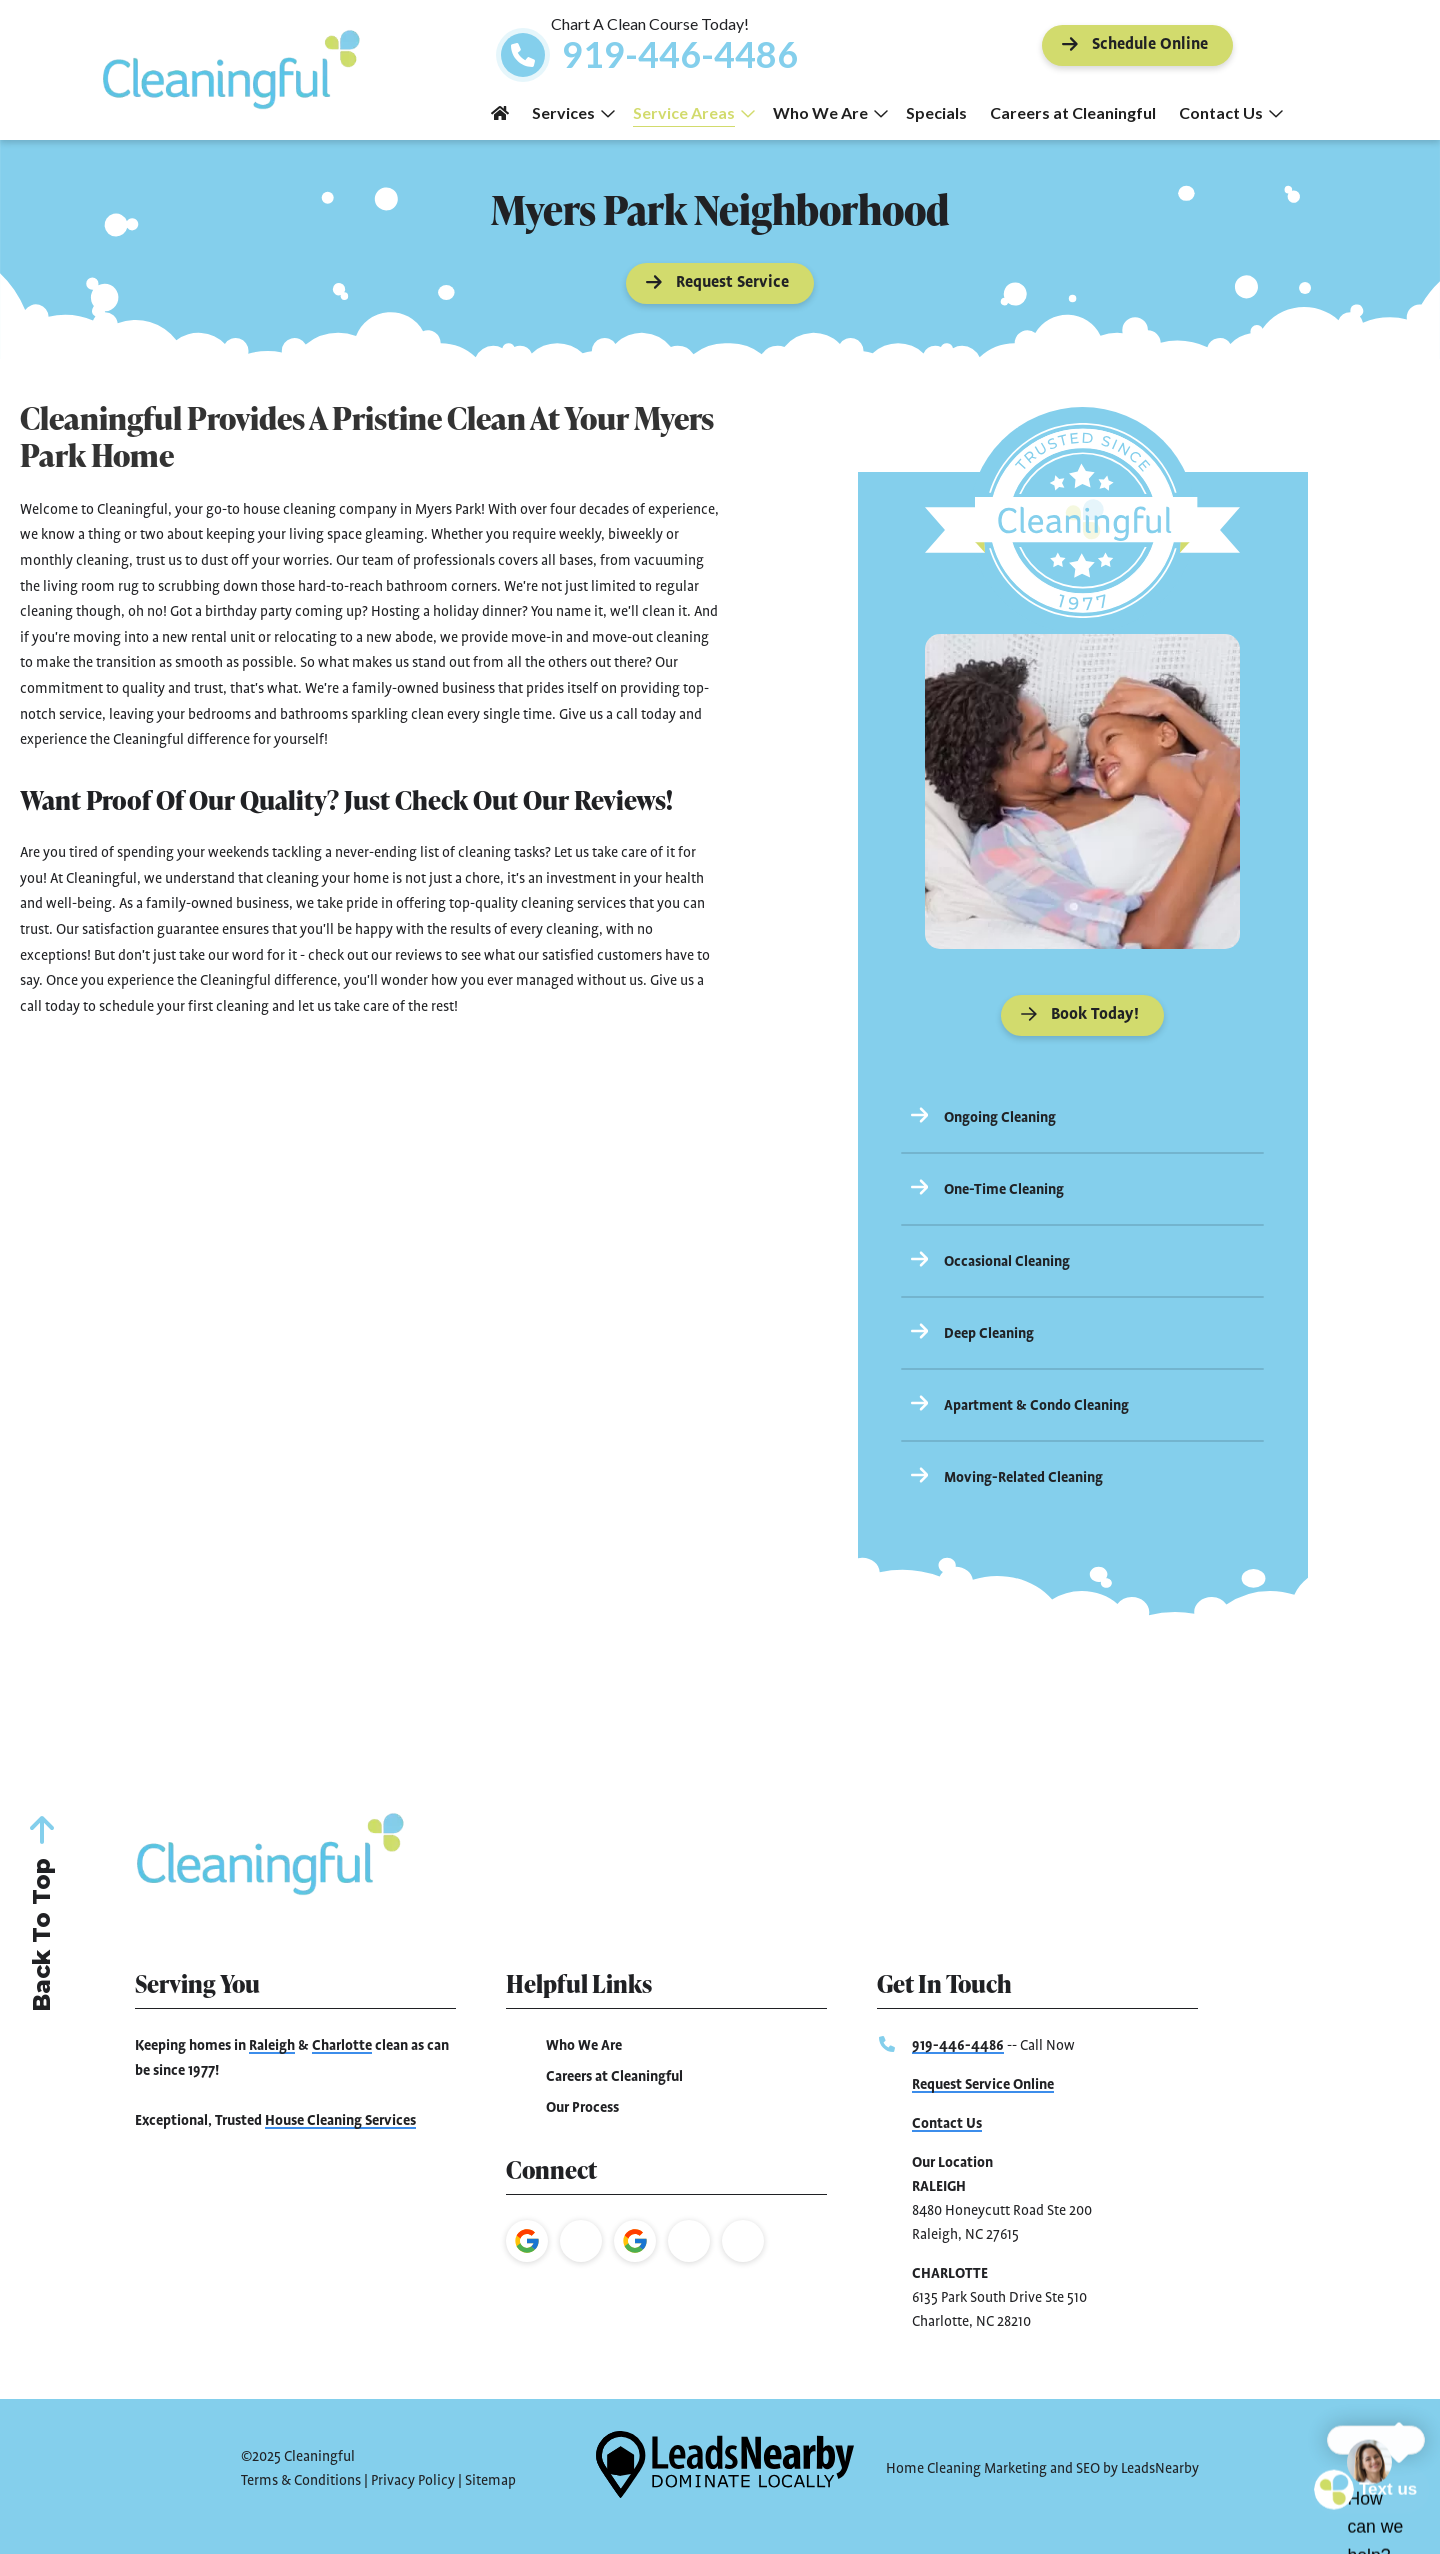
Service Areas (694, 112)
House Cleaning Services (340, 2121)
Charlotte (342, 2046)
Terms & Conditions (301, 2481)
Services (573, 112)
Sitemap (490, 2481)
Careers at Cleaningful (1073, 112)
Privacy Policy (413, 2481)
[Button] (1137, 45)
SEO (1088, 2469)
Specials (936, 112)
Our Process (582, 2108)
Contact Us (1231, 112)
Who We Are (830, 112)
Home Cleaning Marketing (966, 2469)
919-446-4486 (958, 2046)
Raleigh (272, 2046)
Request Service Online (983, 2085)
